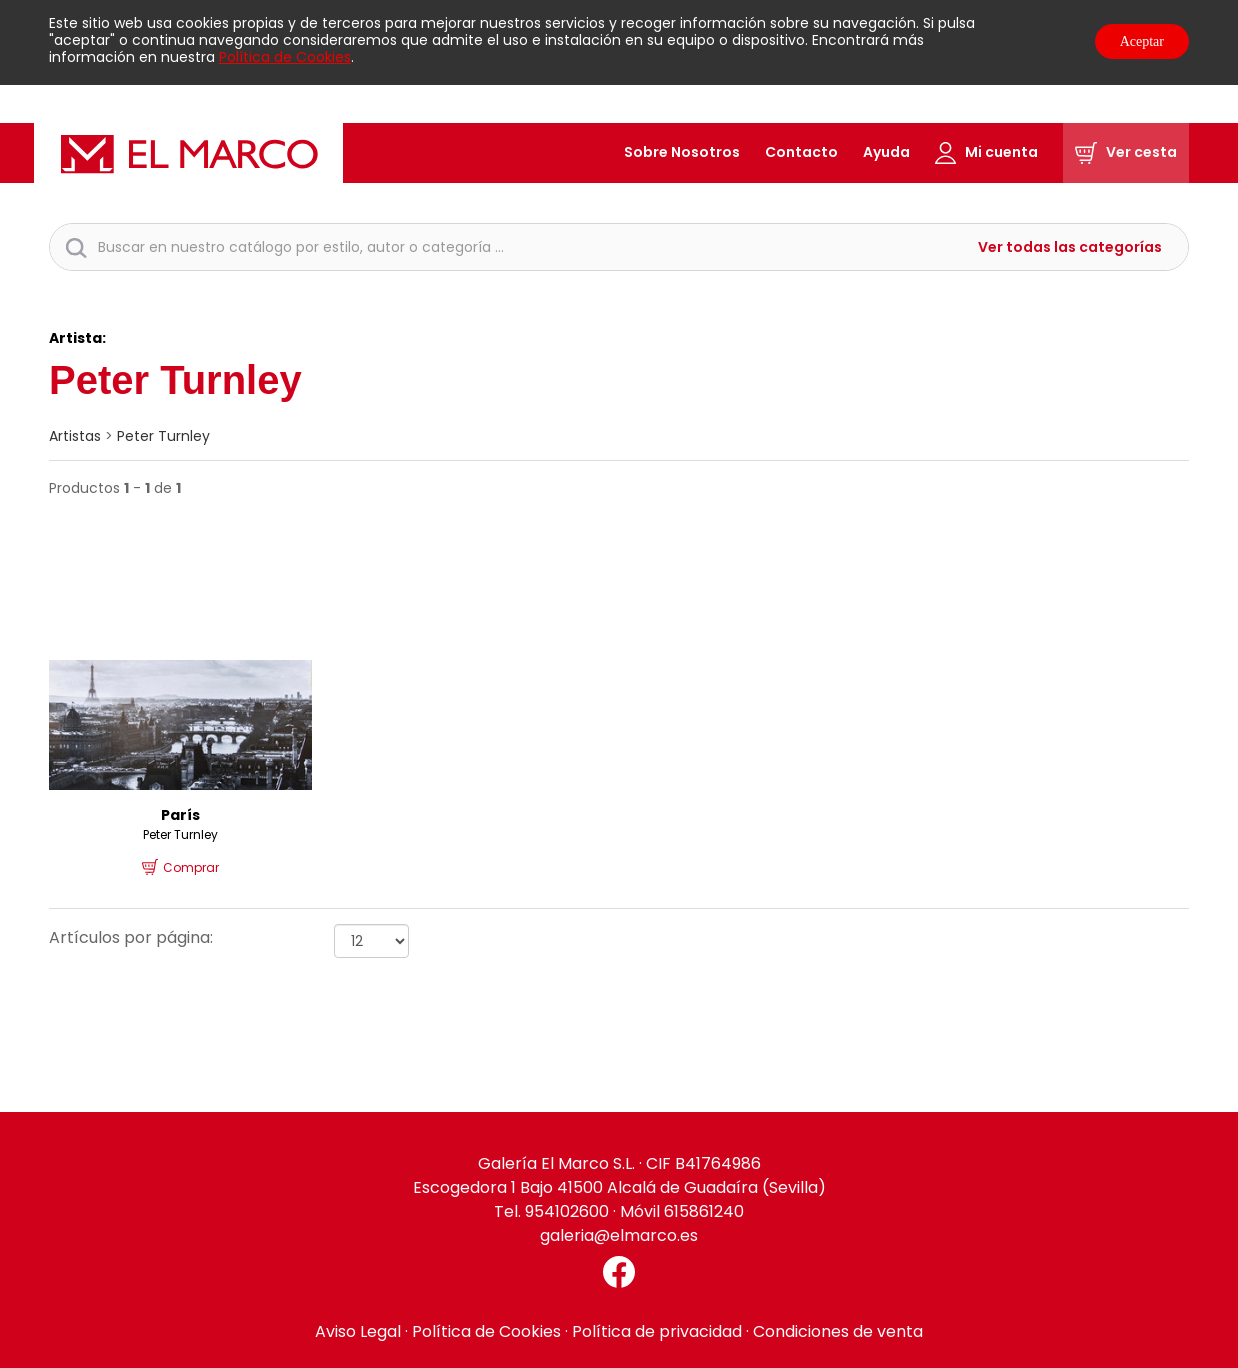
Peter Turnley (163, 436)
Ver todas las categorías (1070, 247)
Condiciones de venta (838, 1331)
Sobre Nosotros (682, 152)
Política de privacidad (657, 1331)
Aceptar (1142, 41)
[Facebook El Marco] (619, 1272)
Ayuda (886, 152)
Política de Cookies (285, 57)
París (180, 815)
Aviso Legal (358, 1331)
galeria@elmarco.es (619, 1235)
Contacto (801, 152)
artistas (75, 436)
